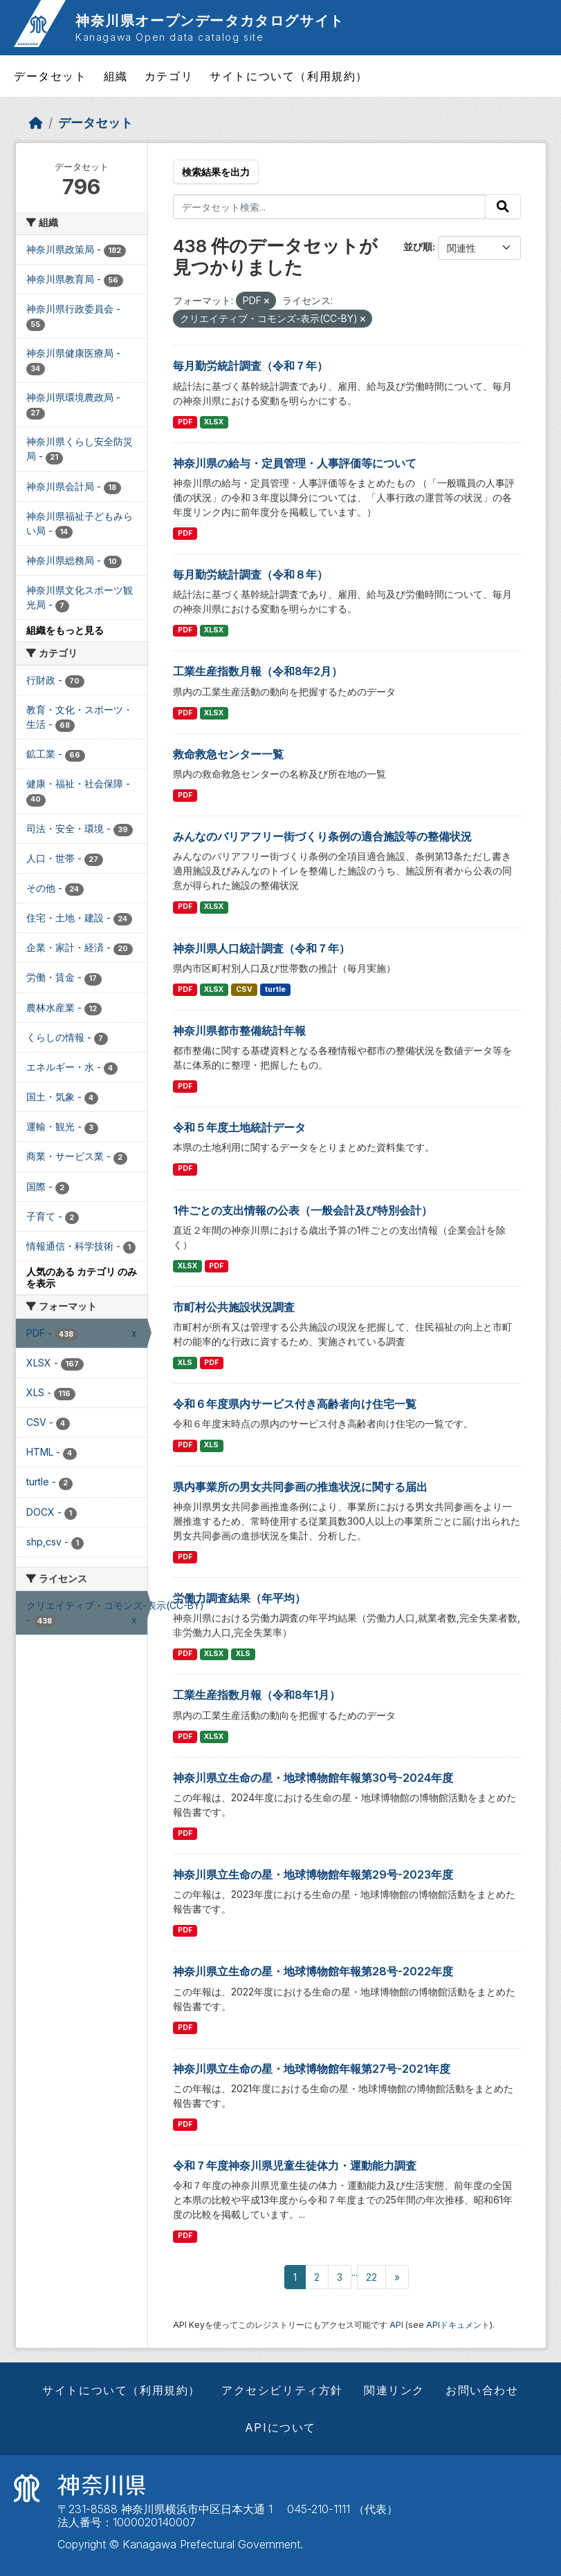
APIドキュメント (458, 2325)
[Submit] (503, 206)
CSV (244, 989)
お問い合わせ (482, 2390)
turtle (275, 989)
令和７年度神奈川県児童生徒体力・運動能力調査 (294, 2165)
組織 (116, 76)
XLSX (213, 421)
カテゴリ (169, 76)
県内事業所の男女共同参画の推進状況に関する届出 (300, 1487)
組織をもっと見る (65, 630)
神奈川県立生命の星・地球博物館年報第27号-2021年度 (311, 2069)
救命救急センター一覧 (228, 754)
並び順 (417, 246)
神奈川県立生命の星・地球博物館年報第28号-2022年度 (313, 1971)
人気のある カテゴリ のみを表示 (81, 1277)
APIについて (280, 2427)
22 (371, 2277)
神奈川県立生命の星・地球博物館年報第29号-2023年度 (313, 1874)
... (354, 2272)
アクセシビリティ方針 (282, 2390)
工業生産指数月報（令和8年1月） (256, 1695)
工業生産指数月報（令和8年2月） (257, 671)
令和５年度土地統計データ (239, 1127)
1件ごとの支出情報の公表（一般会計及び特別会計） (302, 1210)
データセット (50, 76)
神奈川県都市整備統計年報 (239, 1030)
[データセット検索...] (329, 206)
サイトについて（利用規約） (289, 76)
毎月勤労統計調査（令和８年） (250, 574)
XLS (185, 1362)
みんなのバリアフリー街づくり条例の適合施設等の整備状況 (322, 836)
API (396, 2325)
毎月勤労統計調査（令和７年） (250, 366)
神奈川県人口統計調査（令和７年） (261, 948)
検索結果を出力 (216, 172)
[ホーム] (36, 122)
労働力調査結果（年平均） (239, 1598)
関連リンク (394, 2390)
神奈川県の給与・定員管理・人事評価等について (294, 463)
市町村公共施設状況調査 (234, 1307)
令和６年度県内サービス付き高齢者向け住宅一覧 (294, 1404)
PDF (185, 421)
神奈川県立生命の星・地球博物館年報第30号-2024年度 (313, 1778)
